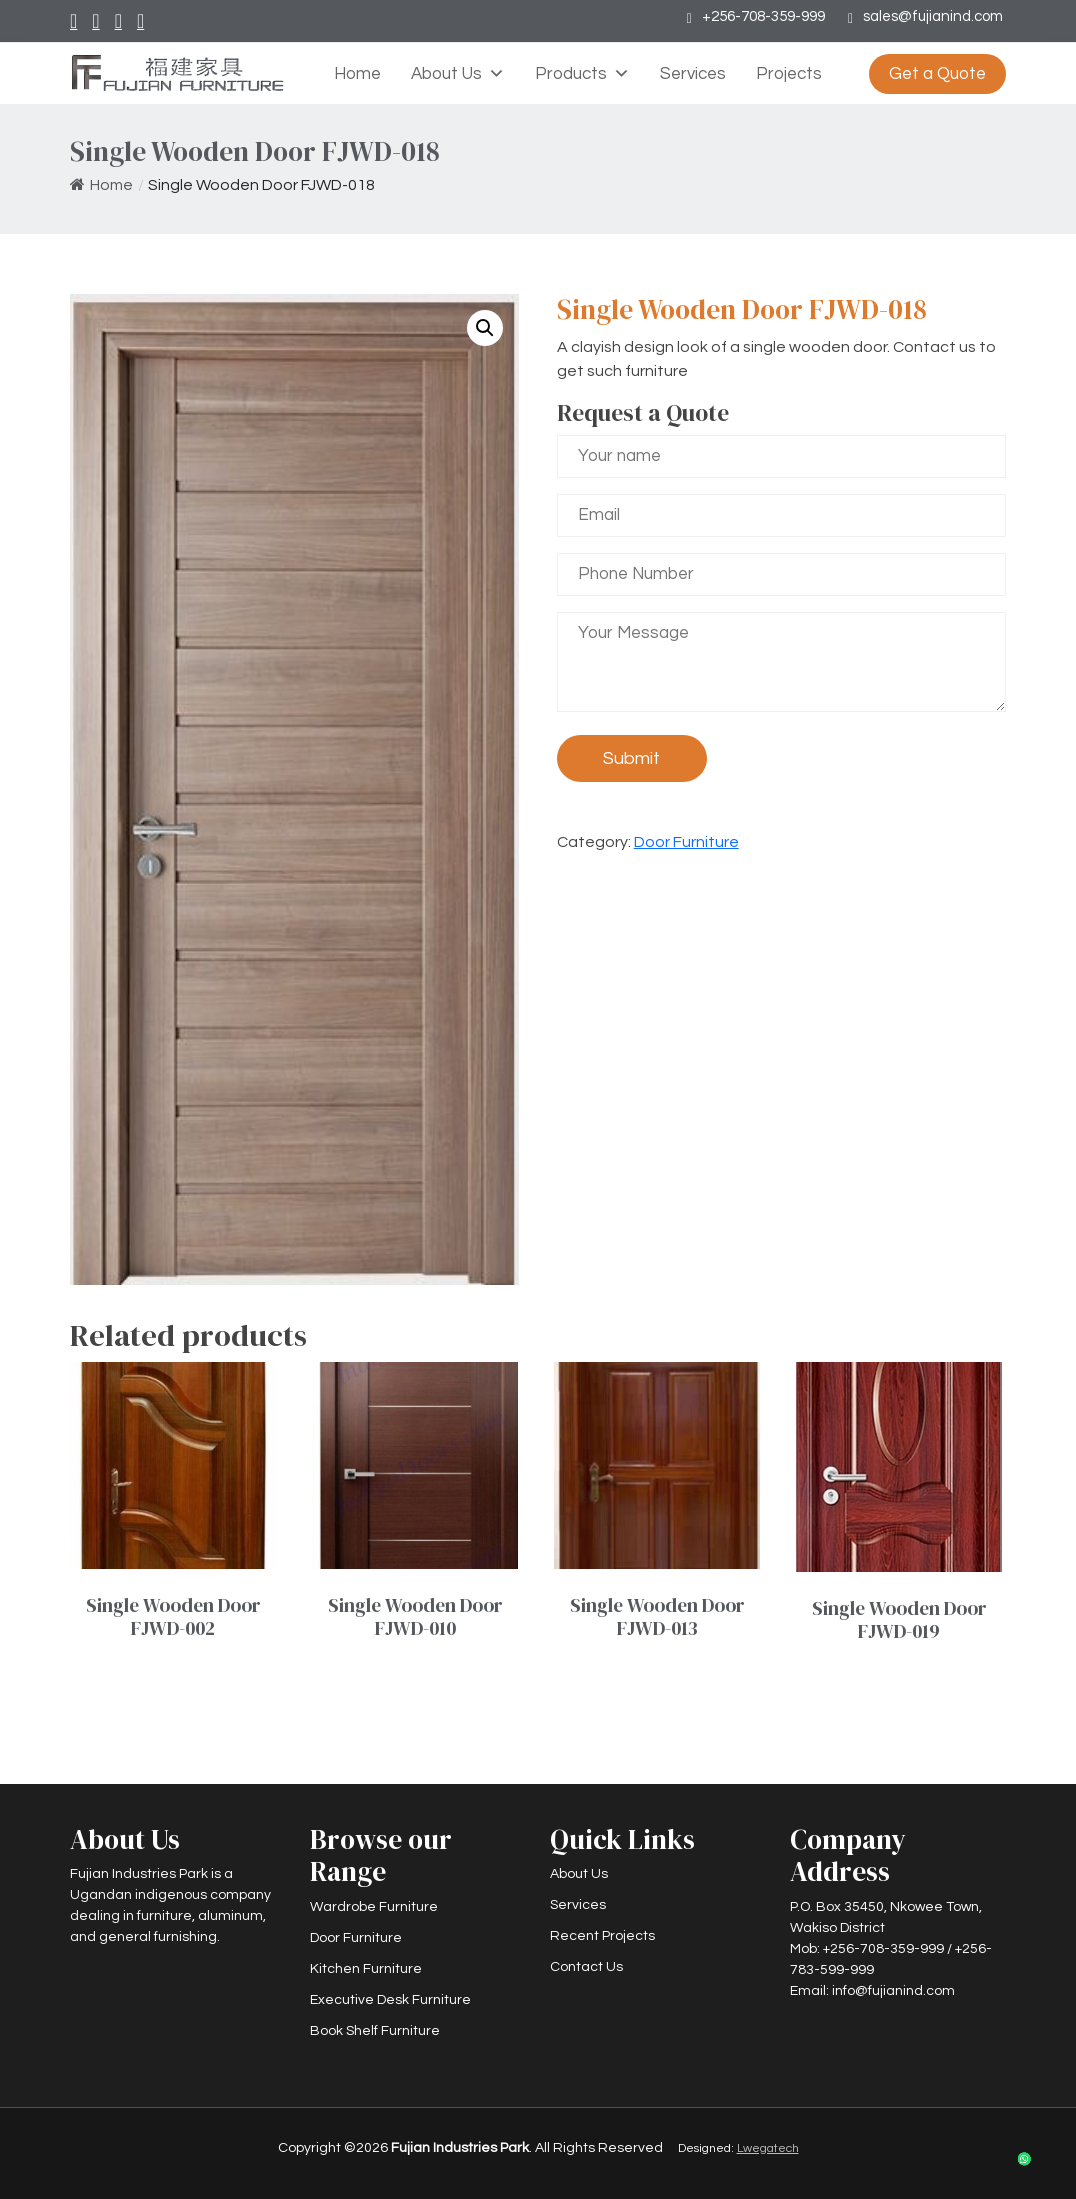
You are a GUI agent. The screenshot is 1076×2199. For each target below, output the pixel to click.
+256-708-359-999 (763, 16)
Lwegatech (768, 2148)
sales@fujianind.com (933, 16)
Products (582, 74)
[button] (485, 328)
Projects (789, 74)
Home (357, 74)
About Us (458, 74)
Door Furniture (686, 842)
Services (693, 74)
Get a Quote (937, 74)
